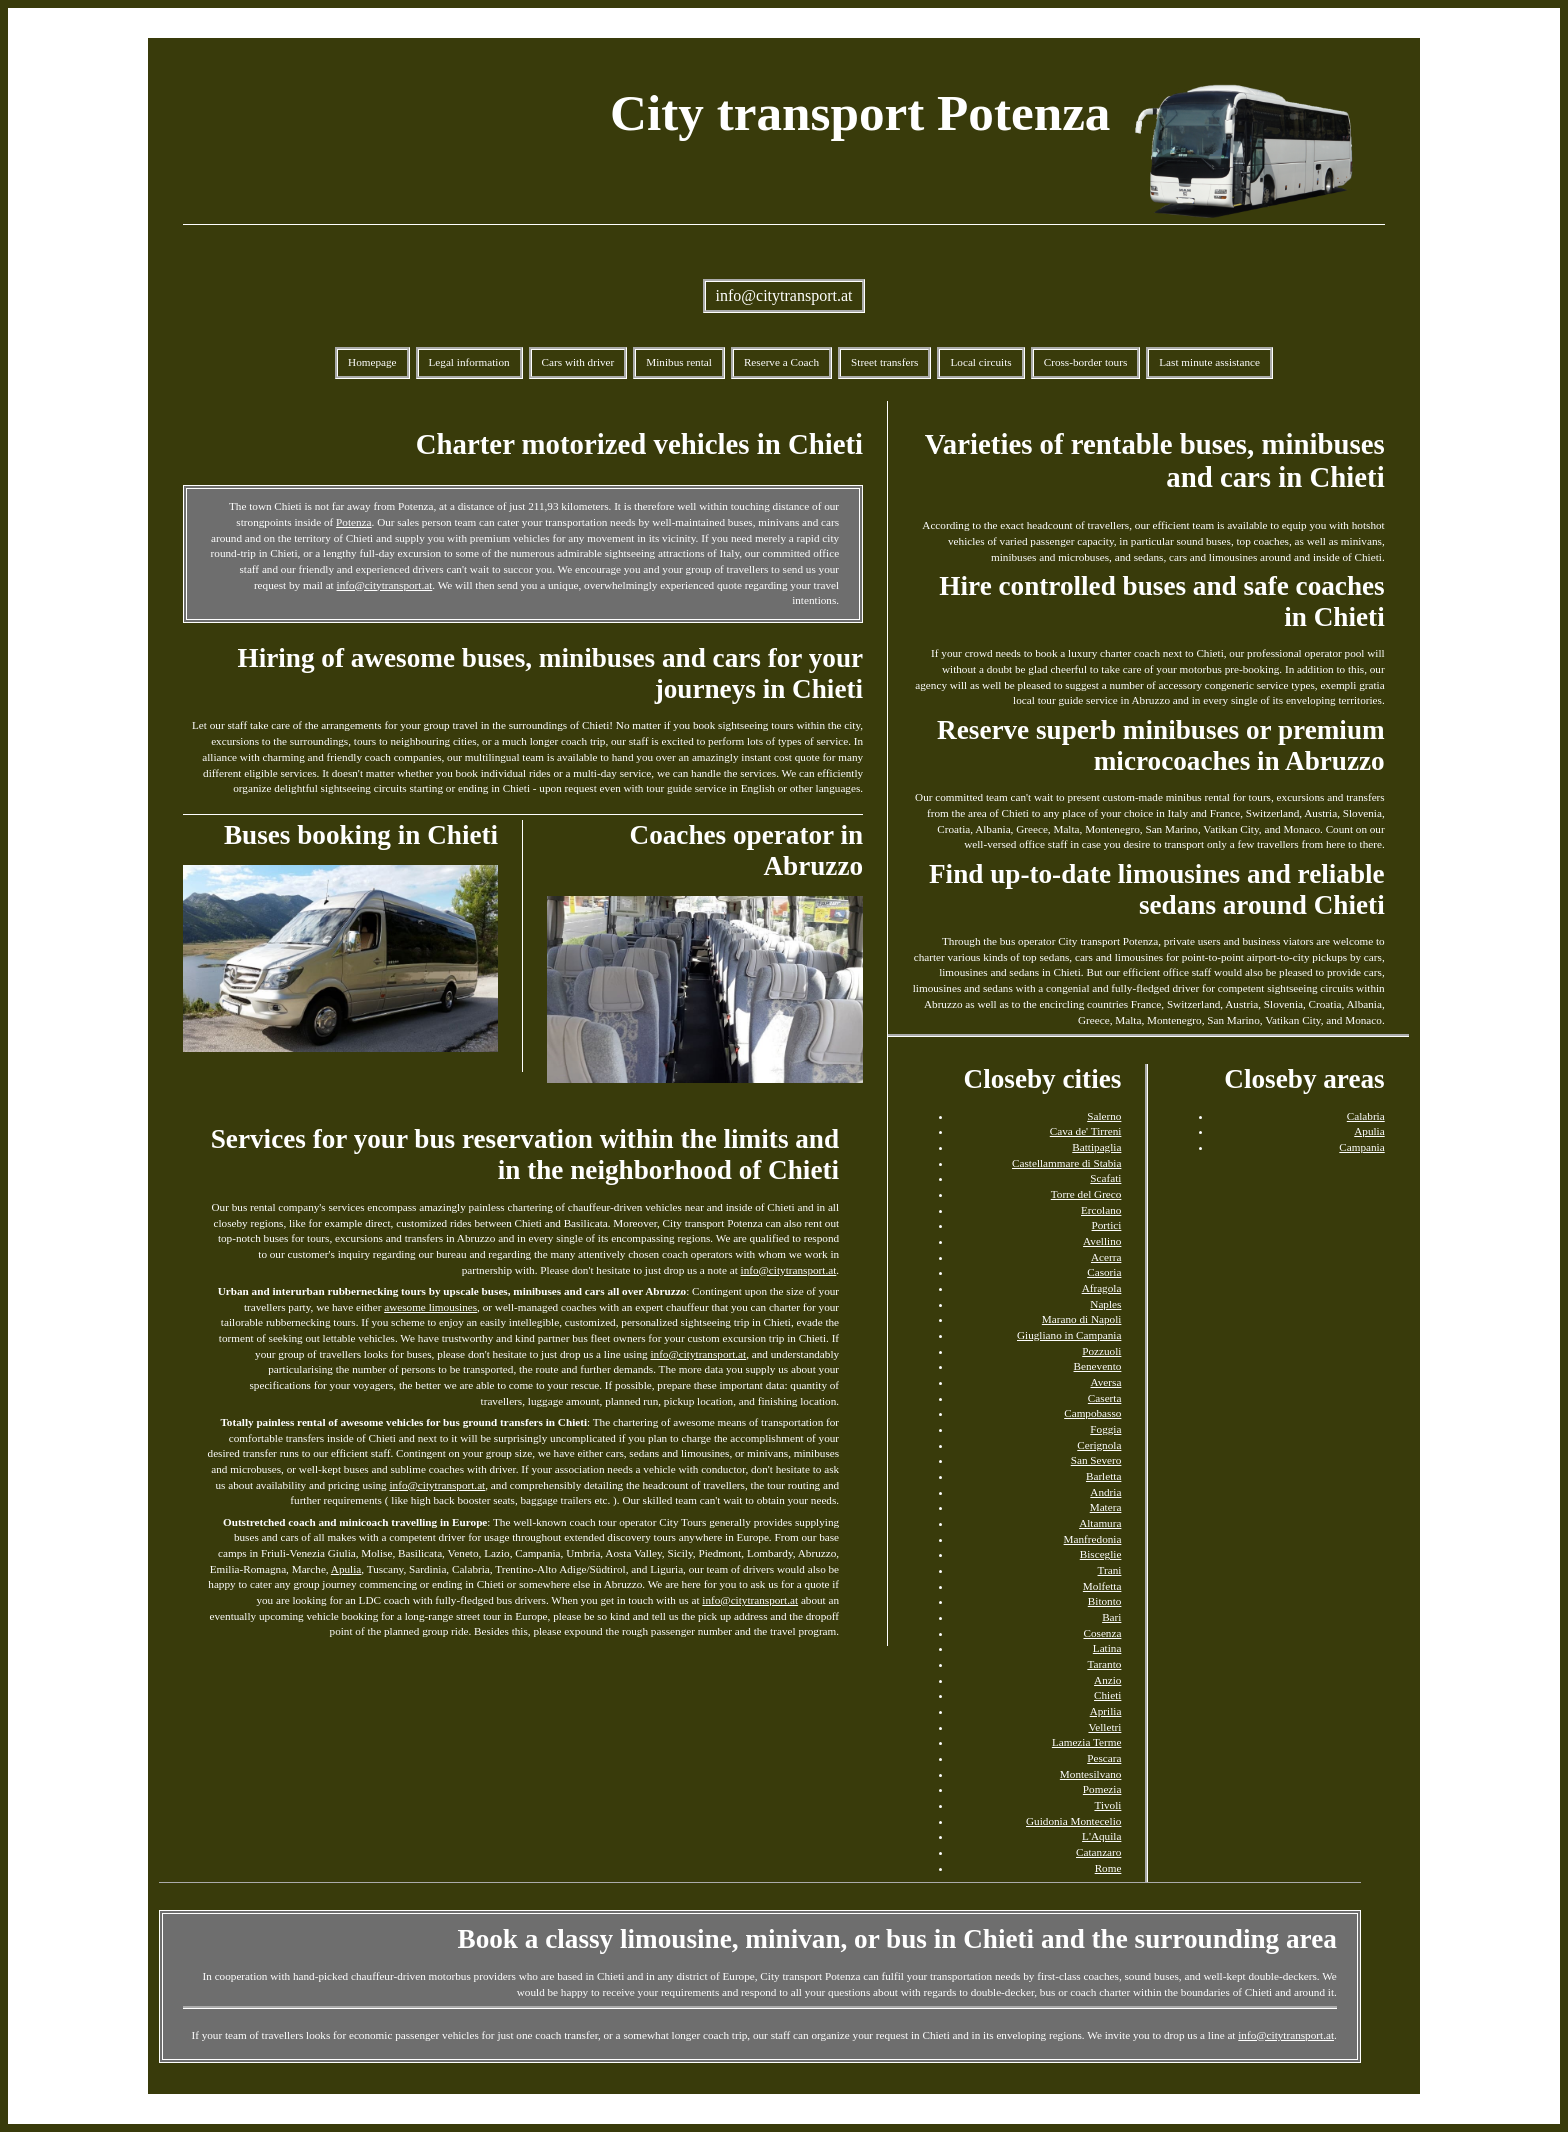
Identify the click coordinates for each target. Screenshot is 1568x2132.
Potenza (353, 522)
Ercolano (1101, 1210)
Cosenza (1102, 1633)
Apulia (346, 1569)
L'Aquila (1101, 1836)
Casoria (1104, 1272)
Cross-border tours (1086, 362)
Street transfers (884, 362)
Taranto (1104, 1664)
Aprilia (1106, 1711)
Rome (1108, 1868)
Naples (1105, 1304)
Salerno (1104, 1116)
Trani (1110, 1570)
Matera (1106, 1507)
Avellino (1102, 1241)
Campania (1361, 1147)
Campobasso (1092, 1413)
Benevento (1098, 1366)
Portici (1107, 1225)
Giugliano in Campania (1069, 1335)
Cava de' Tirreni (1086, 1131)
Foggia (1105, 1429)
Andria (1105, 1492)
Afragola (1102, 1288)
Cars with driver (578, 362)
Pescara (1104, 1758)
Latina (1107, 1648)
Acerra (1106, 1257)
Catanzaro (1098, 1852)
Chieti (1107, 1695)
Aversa (1106, 1382)
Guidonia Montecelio (1073, 1821)
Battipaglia (1096, 1147)
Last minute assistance (1209, 362)
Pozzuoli (1101, 1351)
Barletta (1103, 1476)
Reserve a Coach (781, 362)
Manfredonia (1093, 1539)
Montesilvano (1091, 1774)
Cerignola (1099, 1445)
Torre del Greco (1086, 1194)
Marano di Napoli (1082, 1319)
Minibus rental (679, 362)
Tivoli (1107, 1805)
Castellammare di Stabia (1066, 1163)
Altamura (1100, 1523)
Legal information (469, 362)
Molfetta (1102, 1586)
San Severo (1096, 1460)
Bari (1111, 1617)
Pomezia (1102, 1789)
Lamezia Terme (1087, 1742)
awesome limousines (430, 1307)
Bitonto (1105, 1601)
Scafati (1105, 1178)
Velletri (1104, 1727)
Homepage (372, 362)
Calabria (1366, 1116)
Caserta (1105, 1398)
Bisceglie (1101, 1554)
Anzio (1107, 1680)
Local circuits (980, 362)
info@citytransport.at (784, 295)
